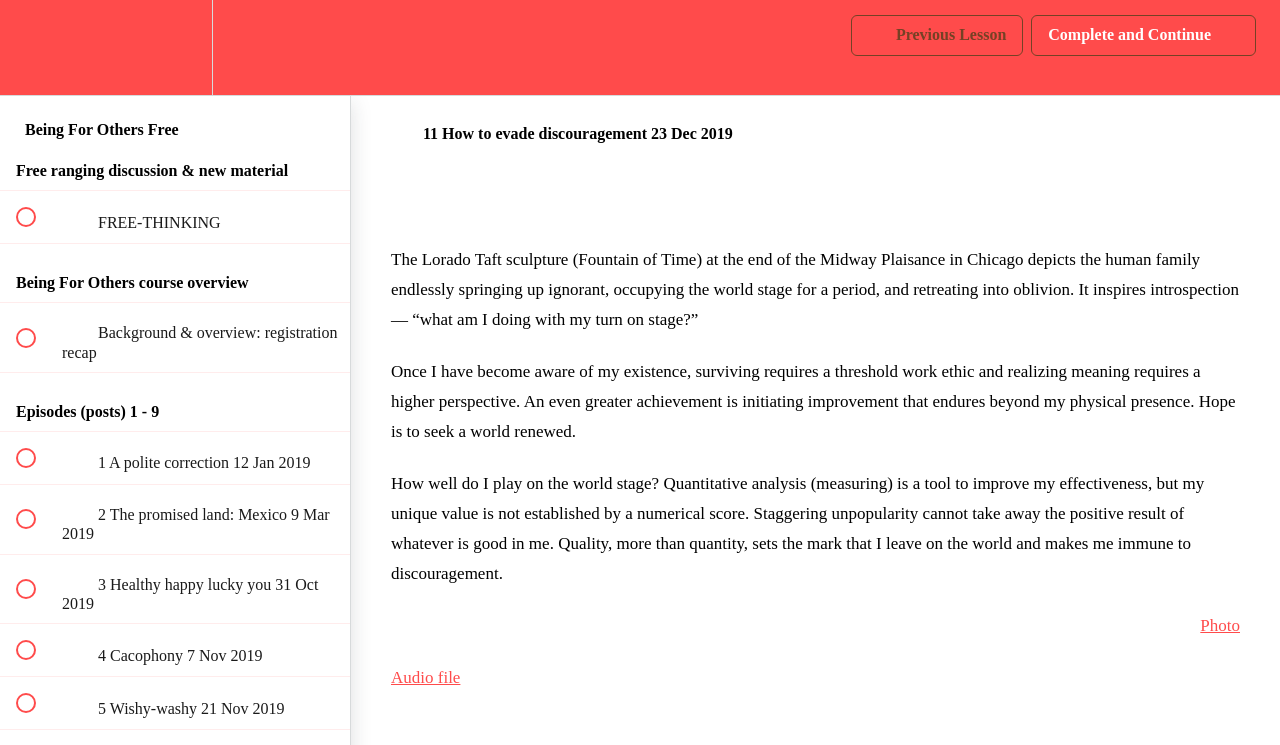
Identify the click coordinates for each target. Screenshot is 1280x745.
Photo (1220, 625)
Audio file (425, 677)
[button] (37, 47)
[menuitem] (175, 47)
